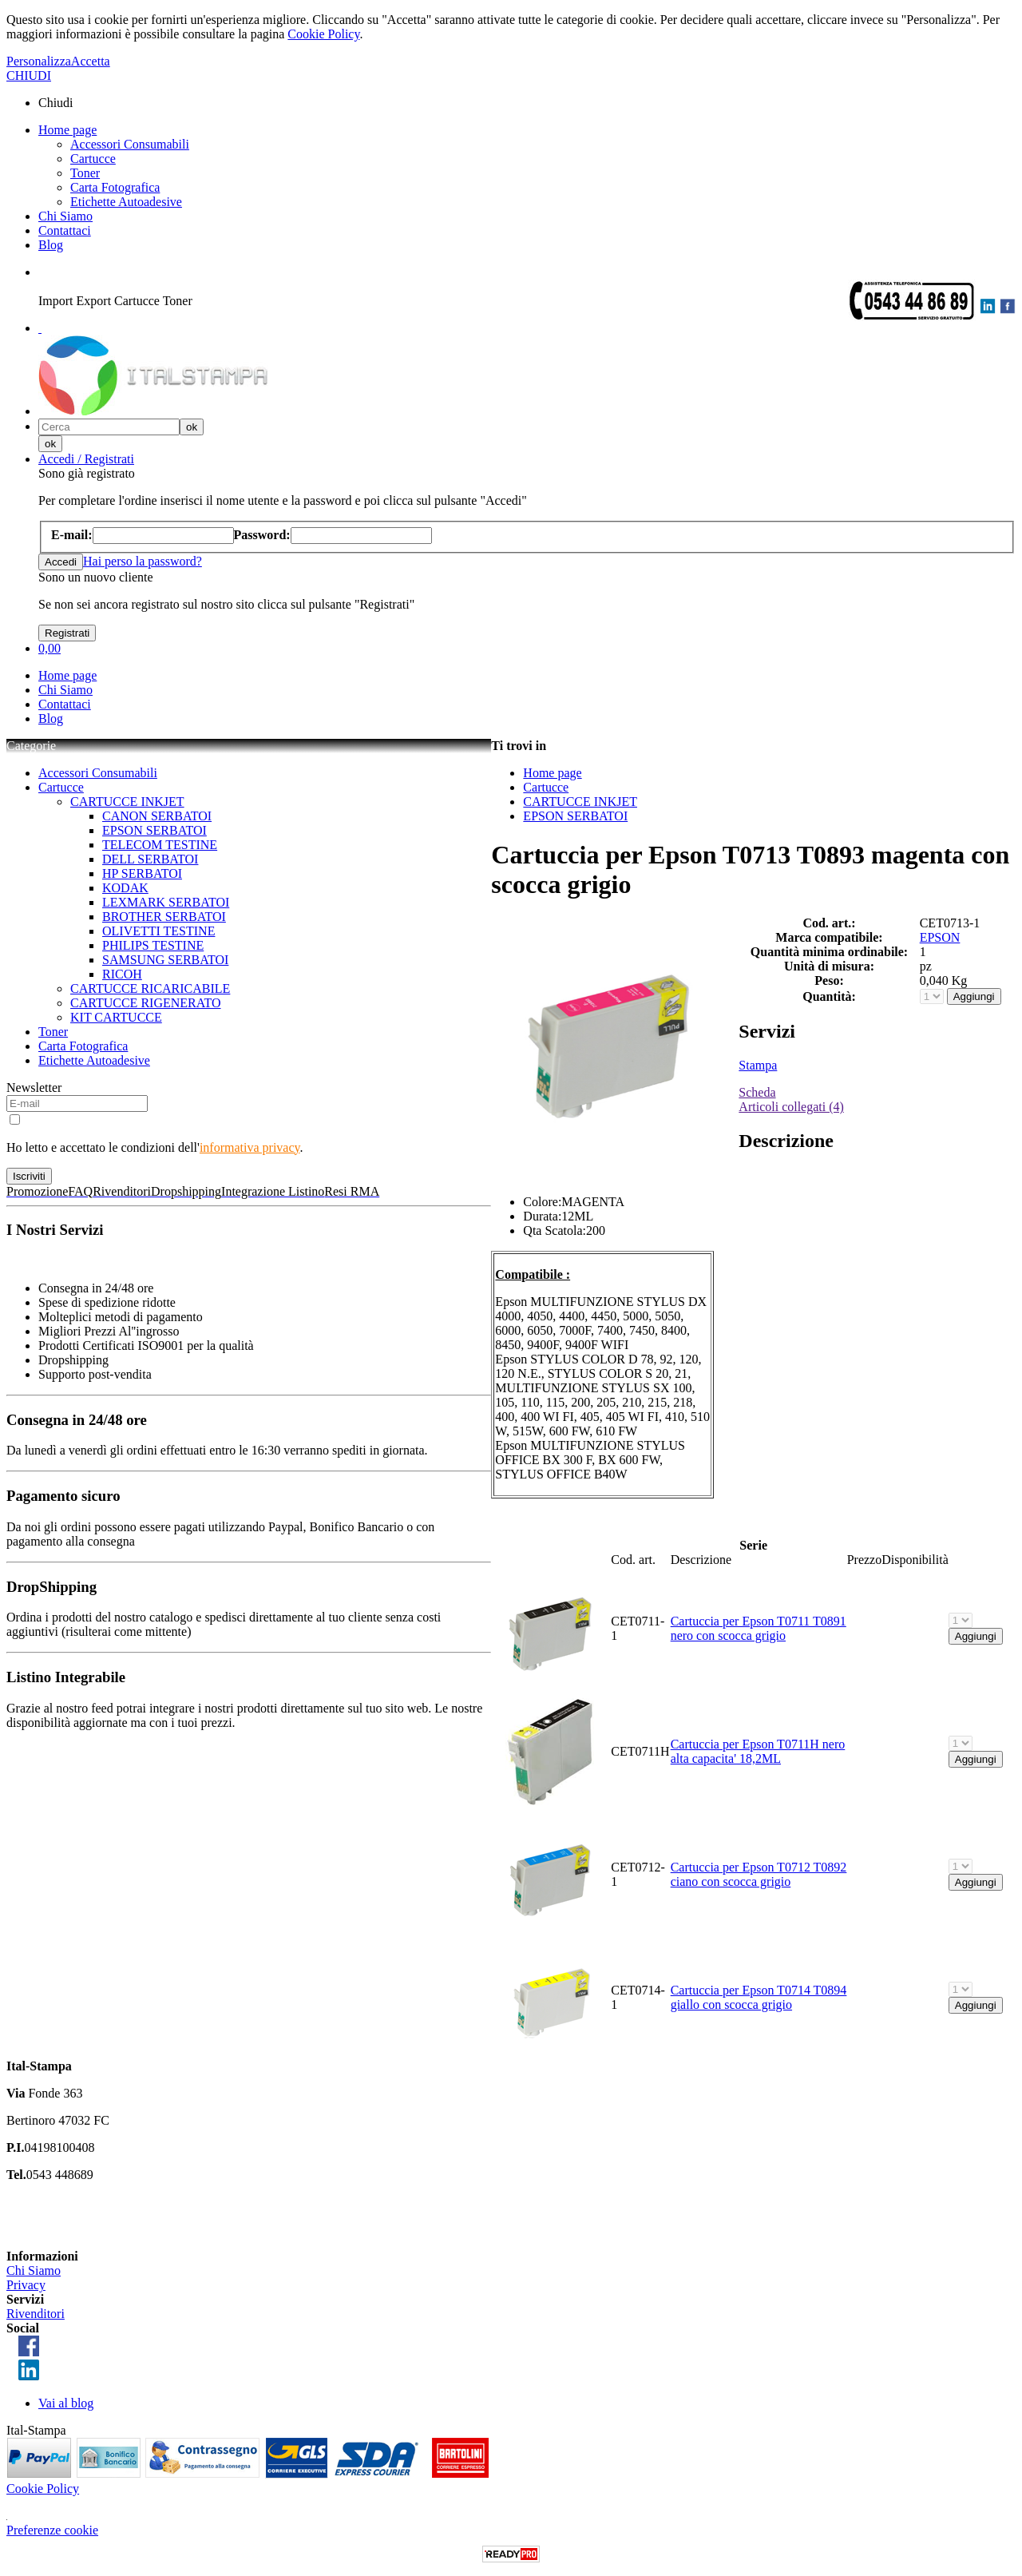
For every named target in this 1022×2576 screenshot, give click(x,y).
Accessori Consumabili (129, 144)
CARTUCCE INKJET (127, 801)
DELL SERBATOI (150, 859)
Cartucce (93, 158)
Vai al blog (65, 2403)
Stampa (758, 1065)
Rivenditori (35, 2313)
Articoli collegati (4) (791, 1106)
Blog (50, 245)
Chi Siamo (65, 216)
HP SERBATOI (142, 873)
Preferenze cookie (52, 2530)
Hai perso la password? (142, 561)
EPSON (940, 937)
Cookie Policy (323, 34)
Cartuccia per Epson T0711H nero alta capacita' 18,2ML (758, 1751)
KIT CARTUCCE (116, 1017)
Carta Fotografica (115, 187)
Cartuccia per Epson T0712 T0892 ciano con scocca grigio (759, 1874)
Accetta (90, 61)
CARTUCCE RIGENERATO (145, 1003)
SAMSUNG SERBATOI (165, 959)
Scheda (757, 1092)
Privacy (26, 2285)
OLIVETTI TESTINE (158, 931)
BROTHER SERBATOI (164, 916)
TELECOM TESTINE (159, 844)
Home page (67, 130)
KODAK (125, 888)
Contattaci (64, 230)
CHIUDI (28, 75)
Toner (85, 173)
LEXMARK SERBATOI (165, 902)
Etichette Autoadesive (126, 201)
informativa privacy (250, 1147)
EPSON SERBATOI (154, 830)
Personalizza (38, 61)
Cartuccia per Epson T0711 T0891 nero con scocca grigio (758, 1628)
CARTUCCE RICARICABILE (150, 988)
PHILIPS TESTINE (153, 945)
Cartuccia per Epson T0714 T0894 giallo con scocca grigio (759, 1997)
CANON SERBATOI (157, 816)
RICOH (122, 974)
